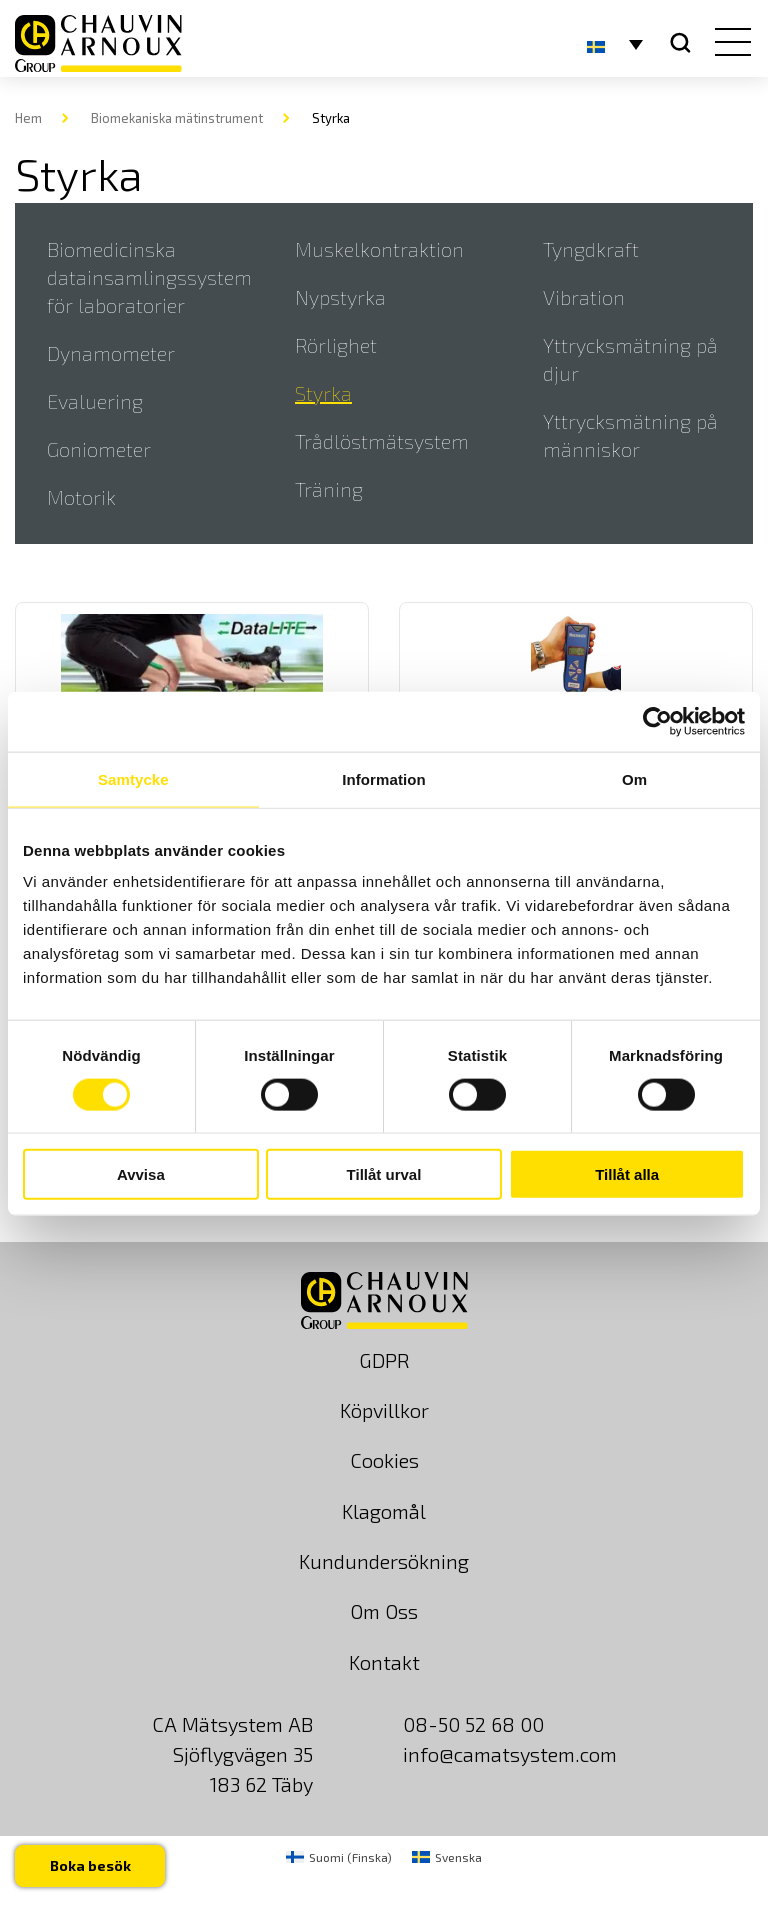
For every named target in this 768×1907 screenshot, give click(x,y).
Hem (28, 118)
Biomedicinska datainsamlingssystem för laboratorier (149, 277)
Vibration (584, 297)
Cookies (384, 1460)
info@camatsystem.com (510, 1754)
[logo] (98, 43)
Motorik (81, 497)
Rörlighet (336, 345)
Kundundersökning (384, 1561)
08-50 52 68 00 (473, 1724)
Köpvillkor (384, 1410)
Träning (329, 489)
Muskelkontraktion (379, 249)
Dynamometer (111, 353)
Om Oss (384, 1611)
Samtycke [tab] (133, 778)
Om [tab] (634, 778)
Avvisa (141, 1174)
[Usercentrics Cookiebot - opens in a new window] (657, 721)
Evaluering (95, 401)
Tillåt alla (627, 1174)
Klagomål (384, 1511)
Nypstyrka (340, 297)
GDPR (384, 1360)
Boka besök (91, 1864)
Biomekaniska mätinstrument (177, 118)
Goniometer (99, 449)
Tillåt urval (384, 1174)
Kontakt (384, 1662)
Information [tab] (384, 778)
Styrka (323, 393)
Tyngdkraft (591, 249)
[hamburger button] (728, 44)
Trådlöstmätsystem (382, 441)
